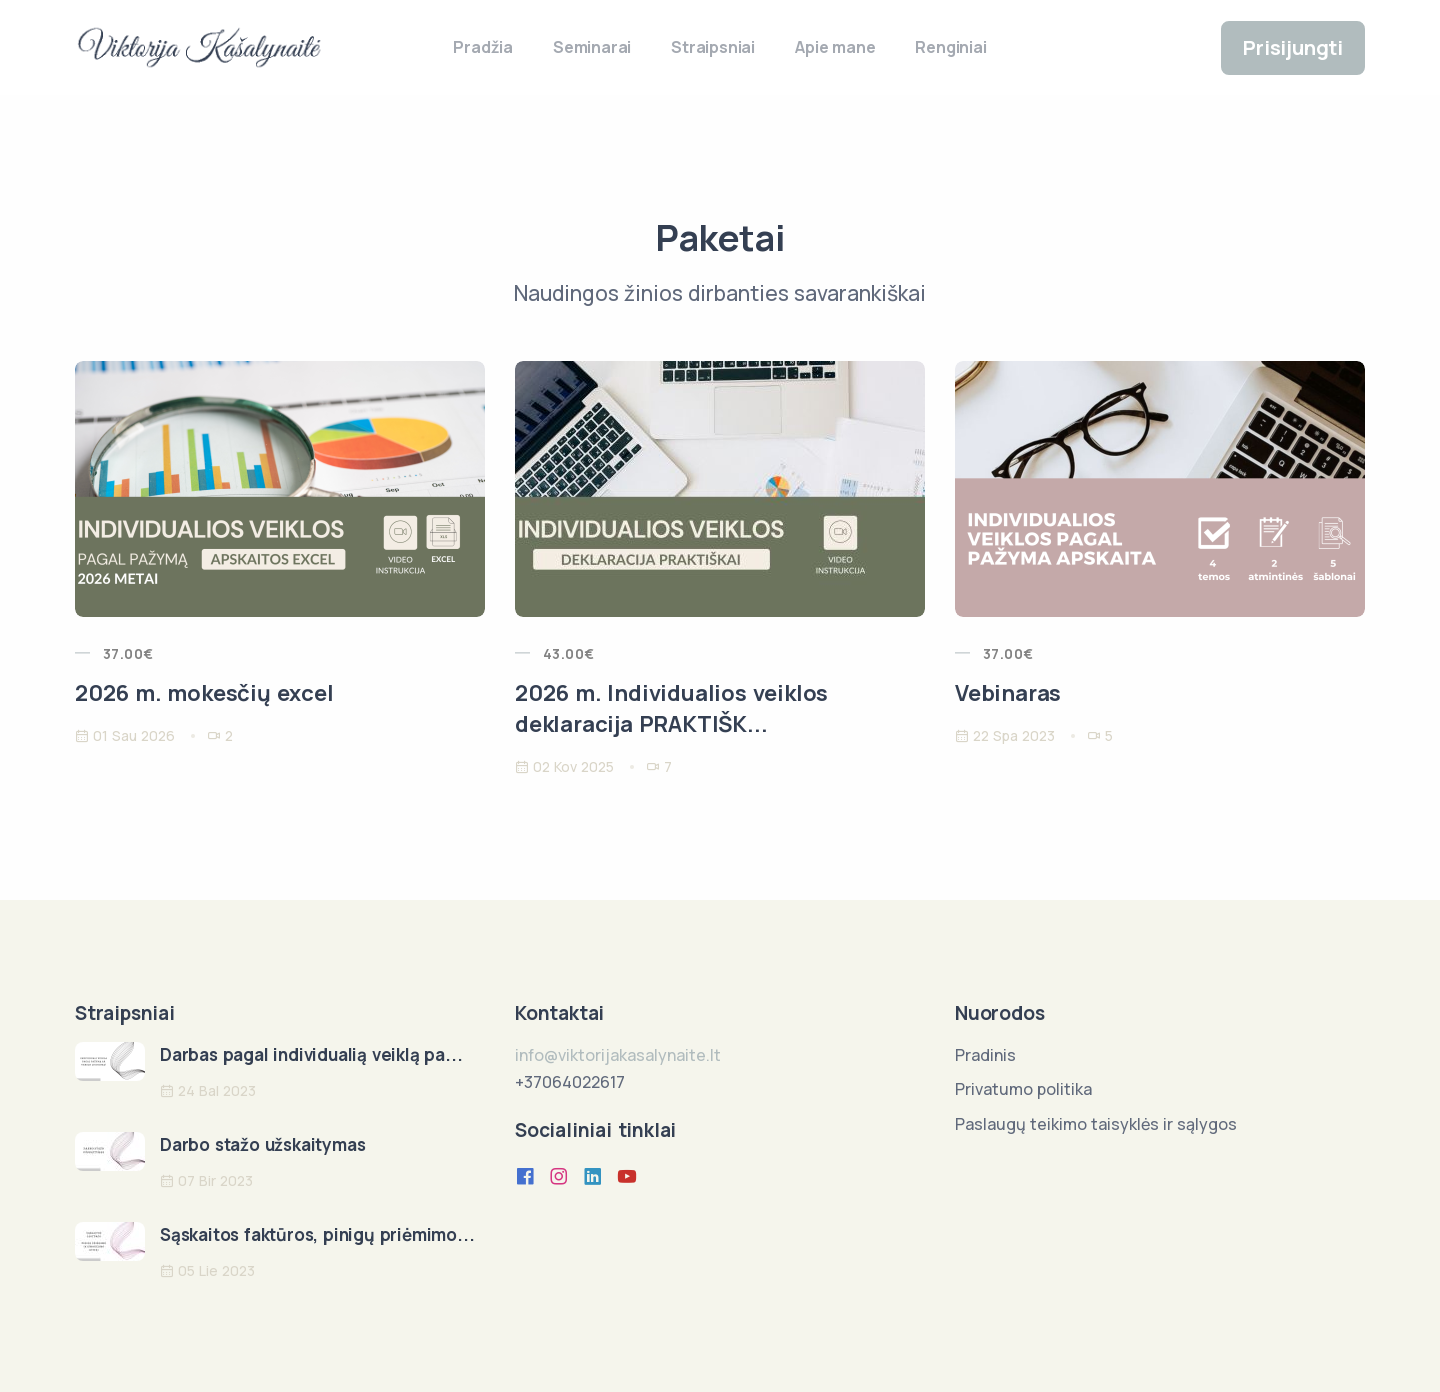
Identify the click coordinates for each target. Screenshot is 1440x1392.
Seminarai (592, 47)
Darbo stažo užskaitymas (262, 1144)
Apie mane (835, 47)
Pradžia (483, 47)
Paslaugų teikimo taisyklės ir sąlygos (1096, 1124)
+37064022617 (570, 1082)
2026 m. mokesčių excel (204, 693)
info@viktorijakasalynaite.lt (618, 1055)
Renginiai (950, 47)
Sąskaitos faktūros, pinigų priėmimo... (317, 1234)
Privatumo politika (1023, 1089)
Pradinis (985, 1055)
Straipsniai (713, 47)
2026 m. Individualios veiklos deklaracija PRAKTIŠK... (671, 708)
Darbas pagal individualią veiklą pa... (311, 1054)
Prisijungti (1293, 47)
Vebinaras (1008, 693)
